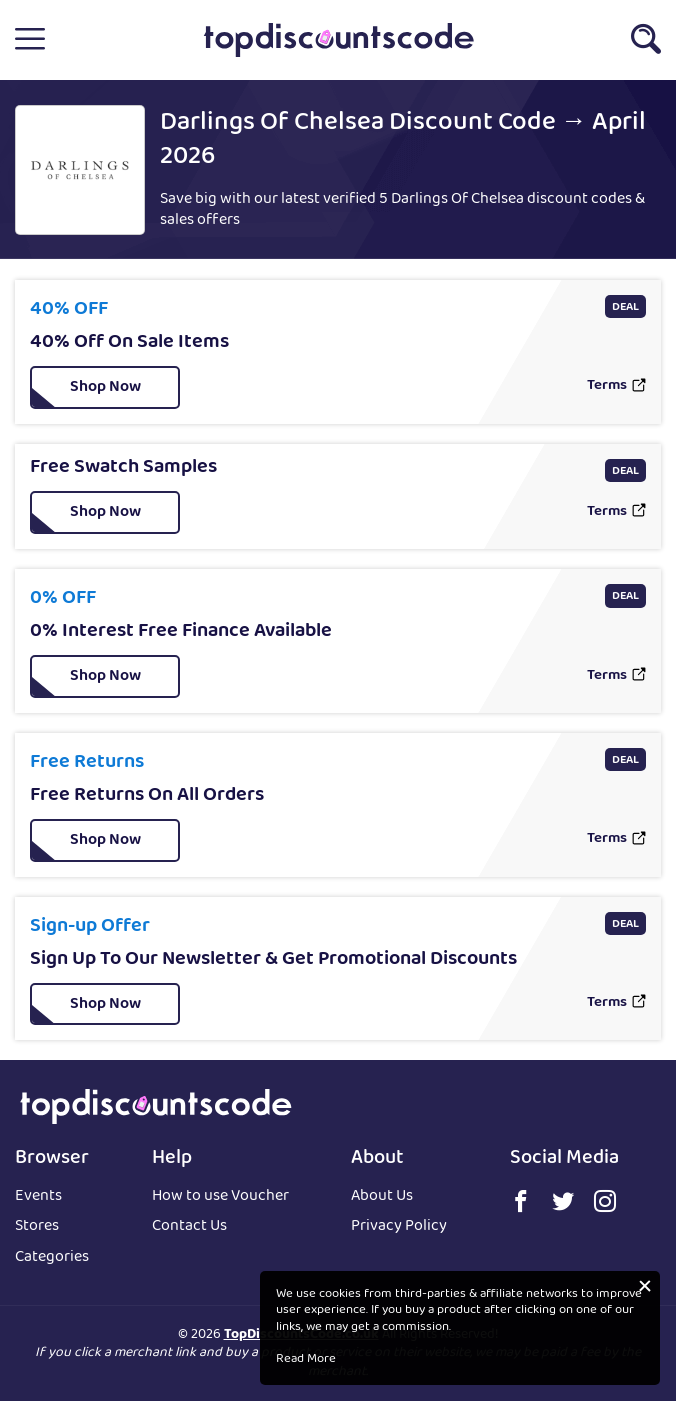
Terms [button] (607, 387)
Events (38, 1197)
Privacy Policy (399, 1227)
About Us (382, 1197)
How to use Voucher (220, 1197)
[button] (30, 40)
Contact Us (189, 1227)
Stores (37, 1227)
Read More (306, 1360)
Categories (52, 1258)
